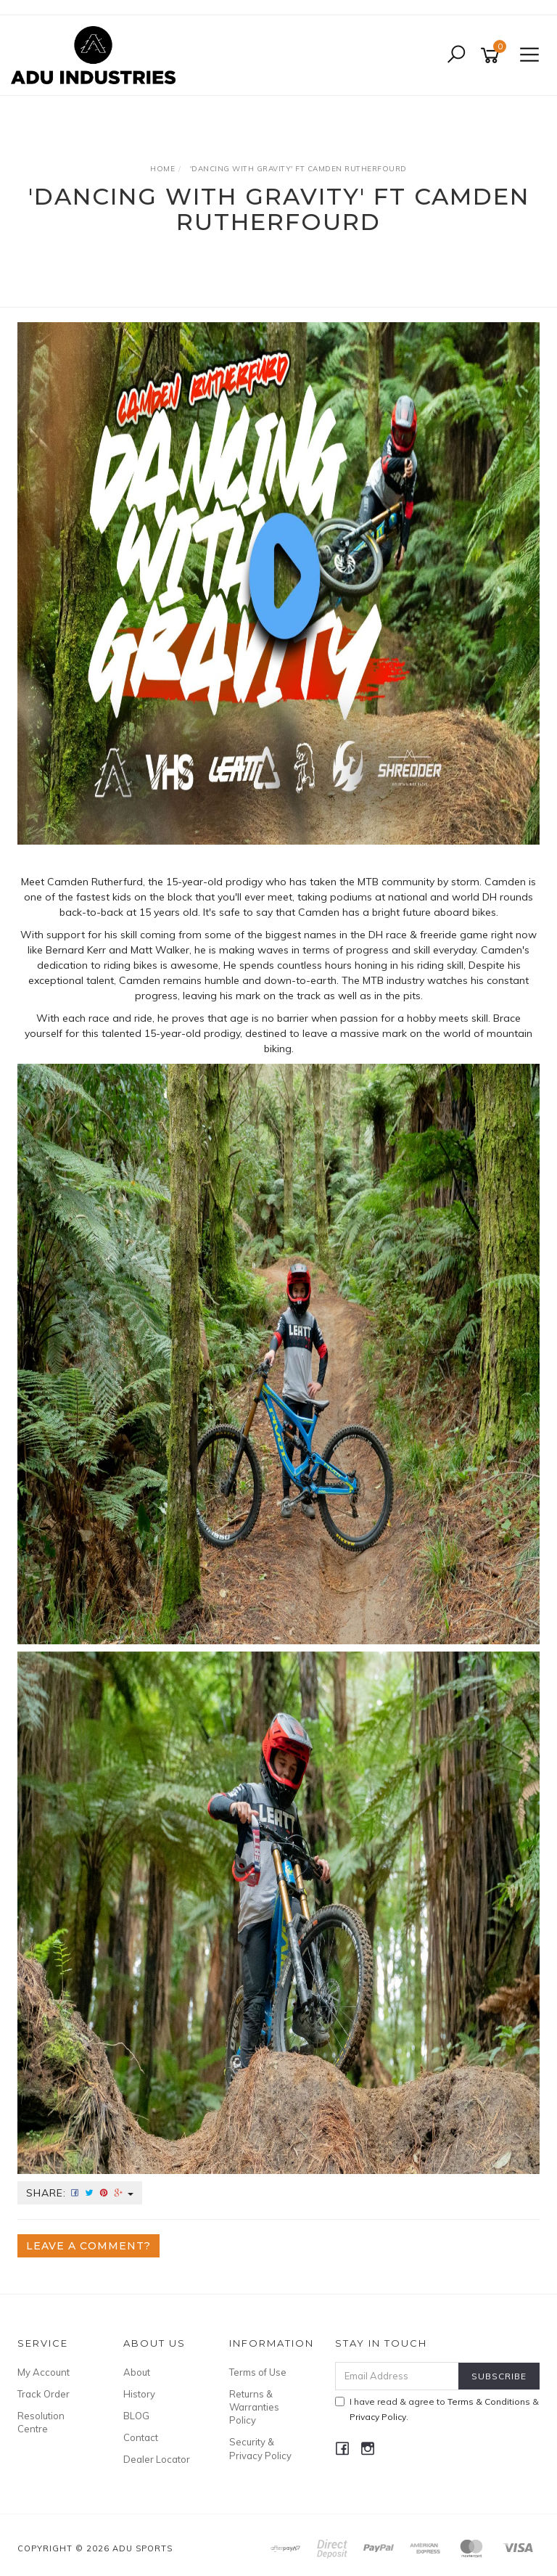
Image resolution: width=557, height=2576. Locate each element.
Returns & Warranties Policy (254, 2407)
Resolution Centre (41, 2422)
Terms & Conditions (488, 2401)
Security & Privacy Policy (260, 2448)
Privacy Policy (378, 2416)
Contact (140, 2437)
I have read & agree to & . (437, 2409)
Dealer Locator (156, 2459)
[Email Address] (397, 2376)
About (136, 2372)
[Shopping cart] (492, 55)
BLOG (136, 2415)
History (139, 2394)
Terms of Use (257, 2372)
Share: (79, 2192)
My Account (43, 2372)
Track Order (43, 2394)
